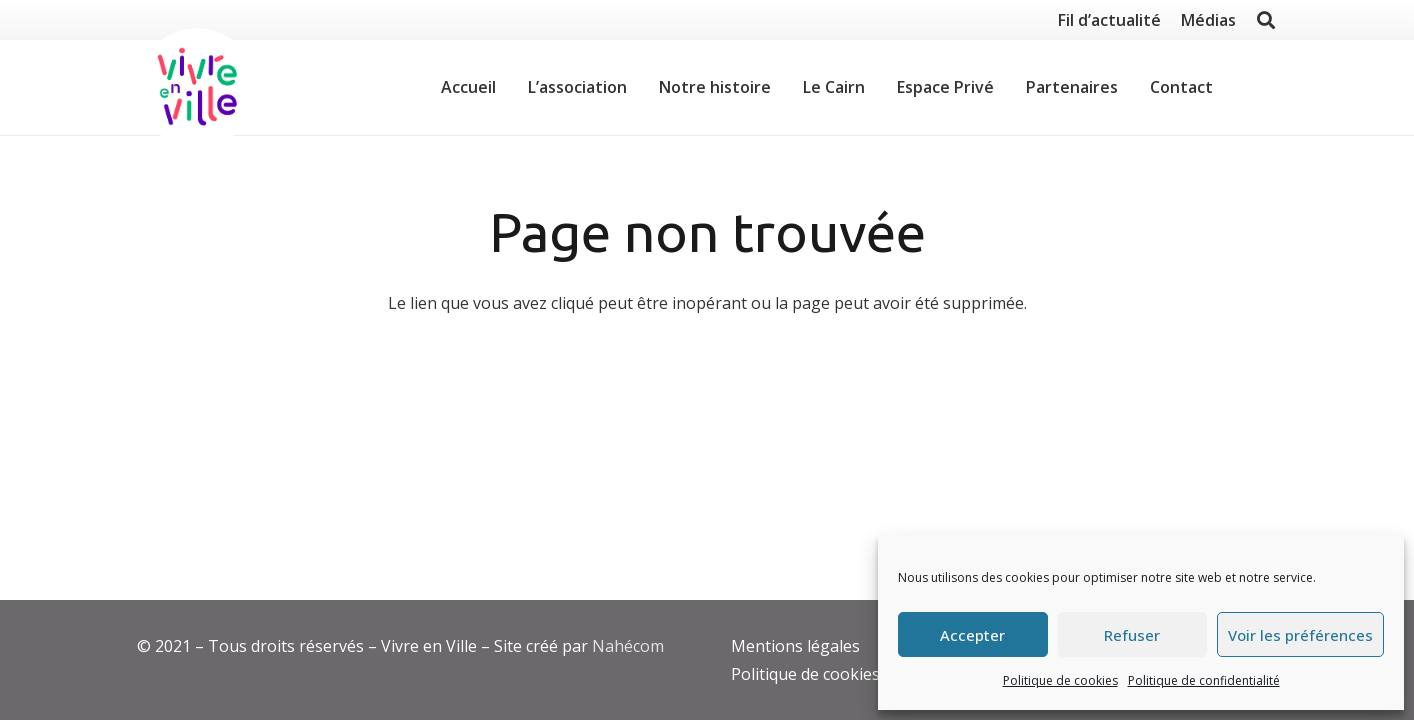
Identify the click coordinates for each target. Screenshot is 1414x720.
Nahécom (628, 646)
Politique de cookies (1060, 680)
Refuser (1132, 635)
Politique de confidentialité (1204, 680)
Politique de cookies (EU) (823, 674)
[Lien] (197, 88)
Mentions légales (795, 646)
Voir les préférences (1300, 635)
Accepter (972, 635)
